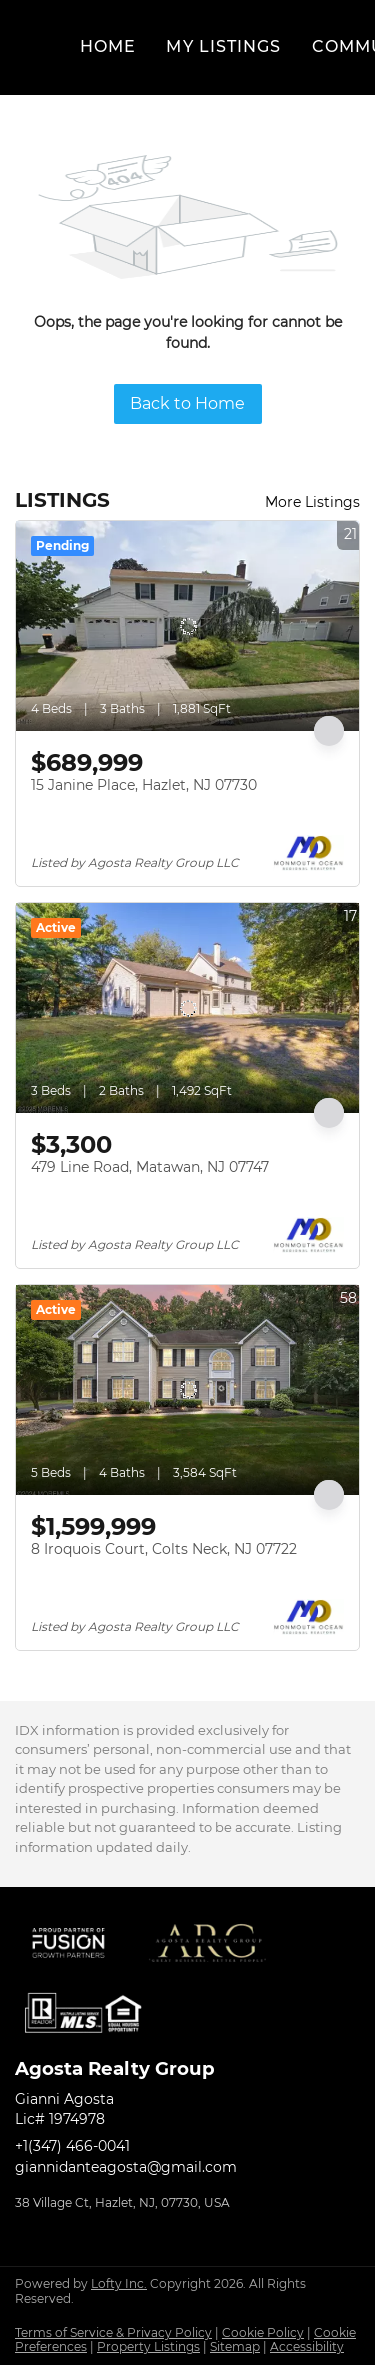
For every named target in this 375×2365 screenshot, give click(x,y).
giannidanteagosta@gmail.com (126, 2167)
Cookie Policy (263, 2332)
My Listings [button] (223, 46)
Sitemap (235, 2346)
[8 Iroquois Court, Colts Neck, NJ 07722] (187, 1390)
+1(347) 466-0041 (72, 2146)
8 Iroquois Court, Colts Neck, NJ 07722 (164, 1549)
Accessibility (307, 2346)
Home (108, 46)
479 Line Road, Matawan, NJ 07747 (150, 1167)
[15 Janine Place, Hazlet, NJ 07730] (187, 626)
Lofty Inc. (119, 2283)
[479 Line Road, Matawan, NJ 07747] (187, 1008)
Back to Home (187, 403)
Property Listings (148, 2346)
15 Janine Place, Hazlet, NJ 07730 (144, 785)
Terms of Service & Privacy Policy (113, 2332)
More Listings (312, 502)
